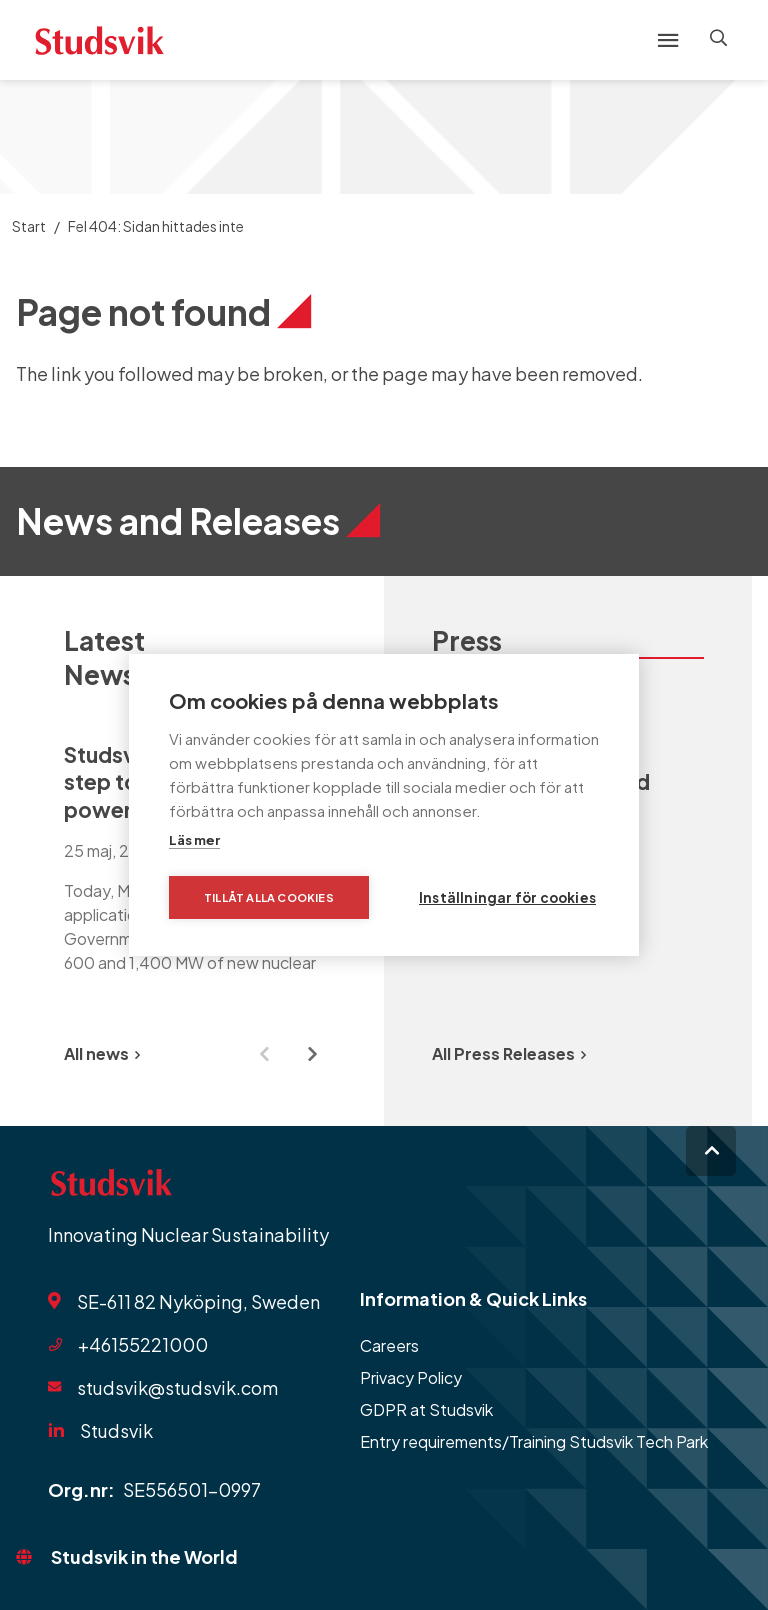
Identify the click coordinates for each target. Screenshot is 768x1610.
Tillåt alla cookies (269, 897)
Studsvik (116, 1430)
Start (29, 226)
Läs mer (194, 840)
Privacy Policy (411, 1377)
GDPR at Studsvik (426, 1409)
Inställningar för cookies (507, 897)
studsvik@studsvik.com (177, 1387)
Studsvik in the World (144, 1556)
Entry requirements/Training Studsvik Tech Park (534, 1441)
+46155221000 (143, 1344)
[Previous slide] (264, 1054)
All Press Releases (509, 1053)
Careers (389, 1345)
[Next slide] (312, 1054)
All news (102, 1053)
